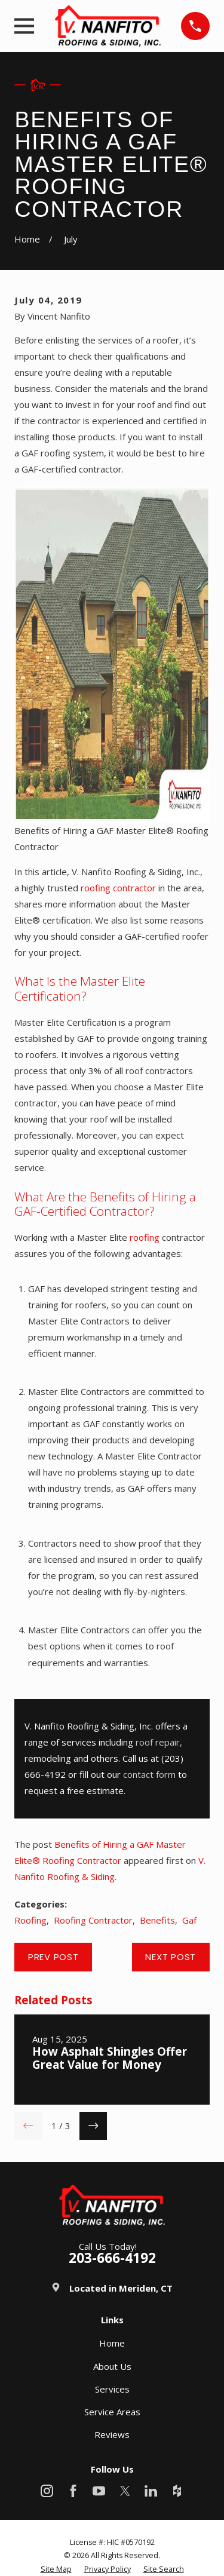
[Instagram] (47, 2491)
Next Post (170, 1957)
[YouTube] (99, 2491)
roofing (144, 1237)
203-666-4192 (112, 2258)
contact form (149, 1774)
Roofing (30, 1920)
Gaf (189, 1920)
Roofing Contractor (93, 1920)
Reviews (112, 2434)
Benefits (157, 1920)
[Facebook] (73, 2491)
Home (112, 2343)
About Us (112, 2366)
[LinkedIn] (151, 2491)
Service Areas (112, 2412)
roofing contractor (118, 888)
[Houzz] (177, 2491)
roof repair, (159, 1742)
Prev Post (53, 1957)
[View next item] (93, 2126)
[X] (125, 2491)
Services (112, 2389)
